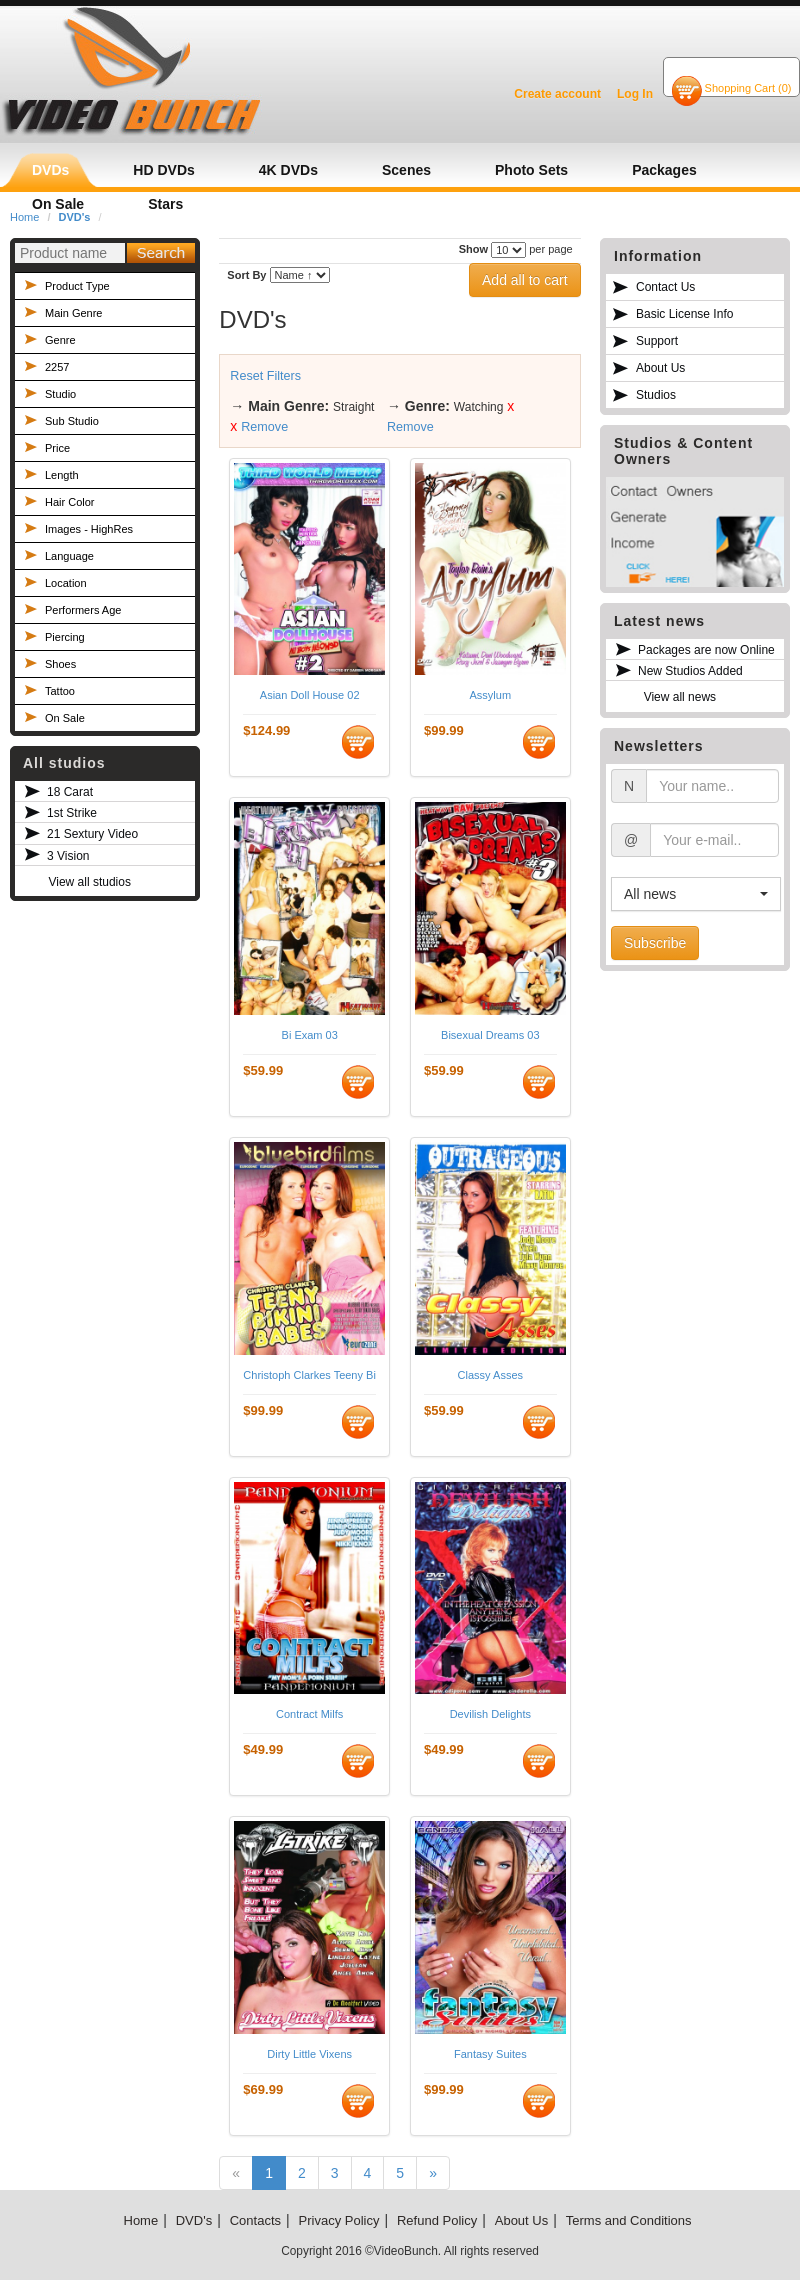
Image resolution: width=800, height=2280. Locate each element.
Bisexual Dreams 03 (490, 1035)
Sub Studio (72, 421)
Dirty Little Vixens (309, 2054)
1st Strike (72, 813)
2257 (57, 367)
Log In (635, 94)
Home (141, 2220)
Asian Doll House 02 (310, 695)
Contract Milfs (309, 1714)
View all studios (89, 882)
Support (657, 341)
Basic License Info (684, 314)
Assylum (491, 695)
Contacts (255, 2220)
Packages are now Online (706, 650)
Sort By (246, 275)
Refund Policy (437, 2220)
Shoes (60, 664)
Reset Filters (265, 376)
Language (69, 556)
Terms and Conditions (629, 2220)
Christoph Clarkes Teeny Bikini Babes (309, 1375)
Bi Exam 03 (310, 1035)
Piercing (65, 637)
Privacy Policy (339, 2220)
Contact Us (665, 287)
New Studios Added (690, 671)
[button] (696, 894)
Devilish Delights (490, 1714)
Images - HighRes (89, 529)
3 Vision (68, 856)
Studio (60, 394)
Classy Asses (490, 1375)
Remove (264, 427)
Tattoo (60, 691)
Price (57, 448)
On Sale (65, 718)
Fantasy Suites (490, 2054)
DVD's (194, 2220)
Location (66, 583)
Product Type (77, 286)
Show (473, 249)
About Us (660, 368)
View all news (680, 697)
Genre (60, 340)
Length (62, 475)
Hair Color (70, 502)
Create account (557, 94)
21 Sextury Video (92, 834)
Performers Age (83, 610)
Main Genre (73, 313)
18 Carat (70, 792)
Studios (656, 395)
